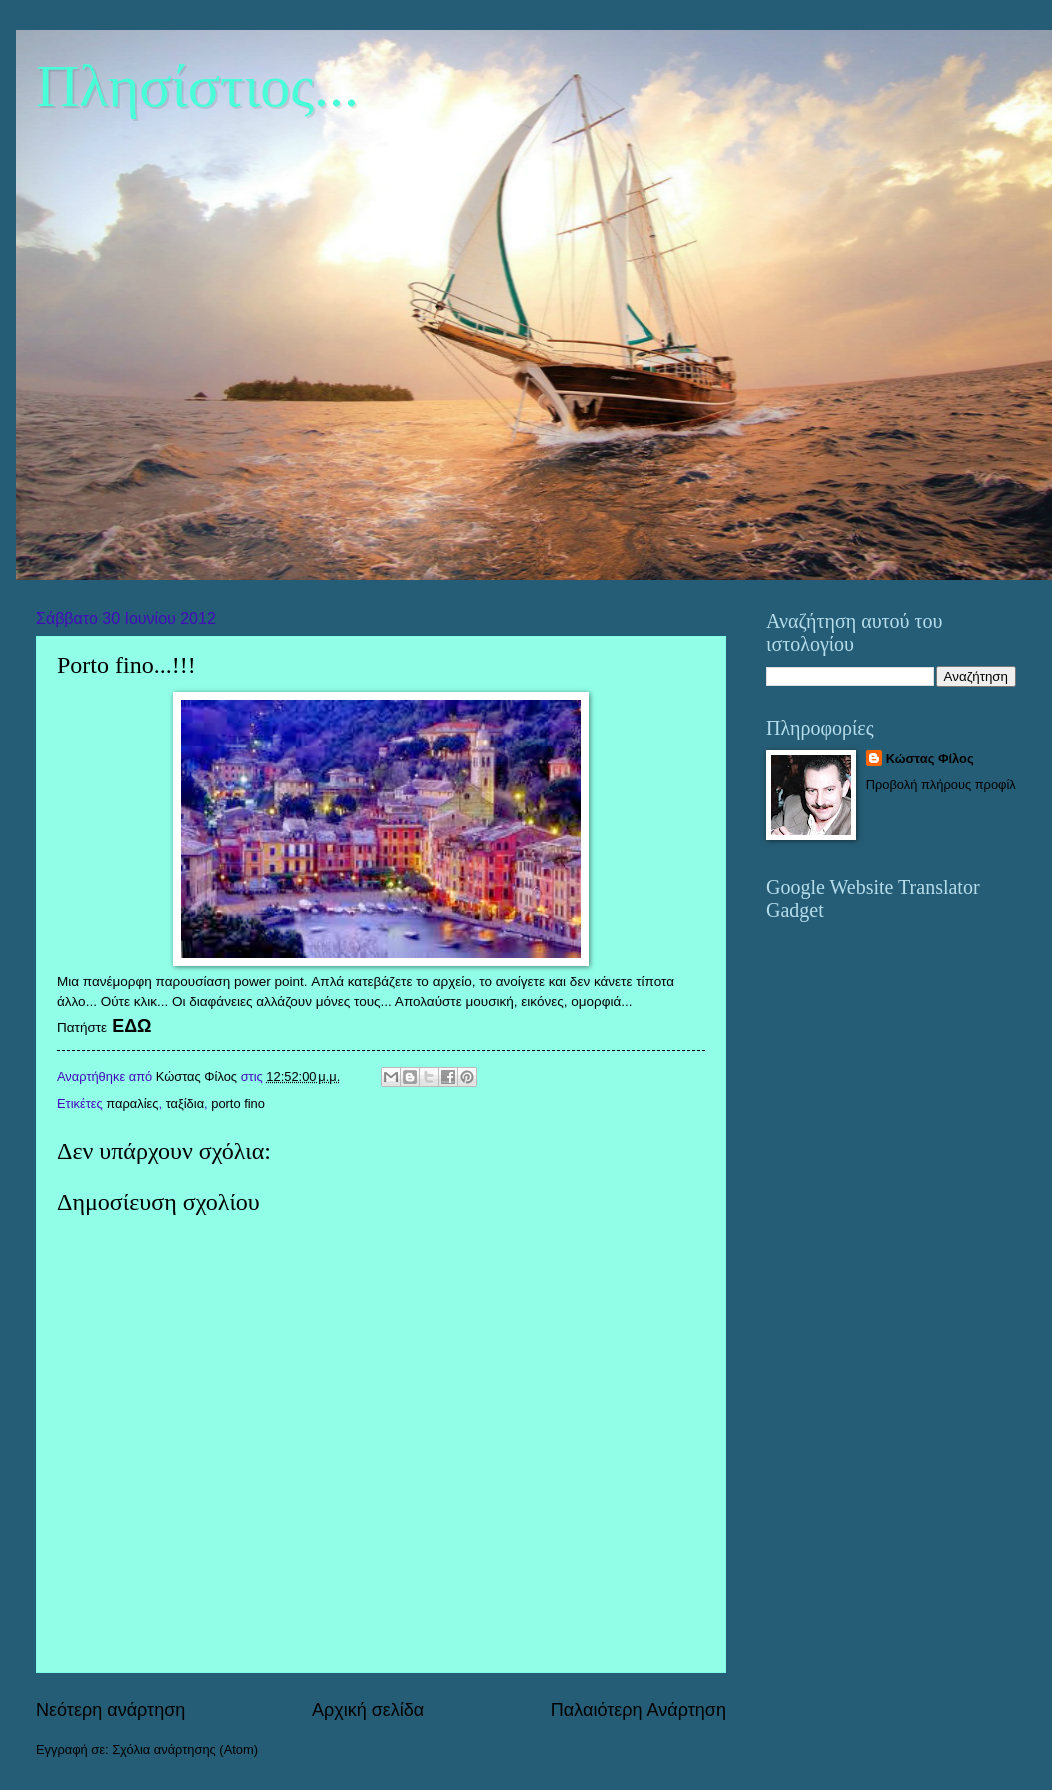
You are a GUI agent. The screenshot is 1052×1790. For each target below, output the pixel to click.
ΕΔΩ (131, 1026)
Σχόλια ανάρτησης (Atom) (185, 1749)
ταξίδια (185, 1103)
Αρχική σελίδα (368, 1710)
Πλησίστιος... (197, 86)
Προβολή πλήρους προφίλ (941, 784)
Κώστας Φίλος (930, 758)
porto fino (238, 1103)
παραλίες (132, 1103)
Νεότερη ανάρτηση (110, 1710)
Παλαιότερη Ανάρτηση (638, 1710)
